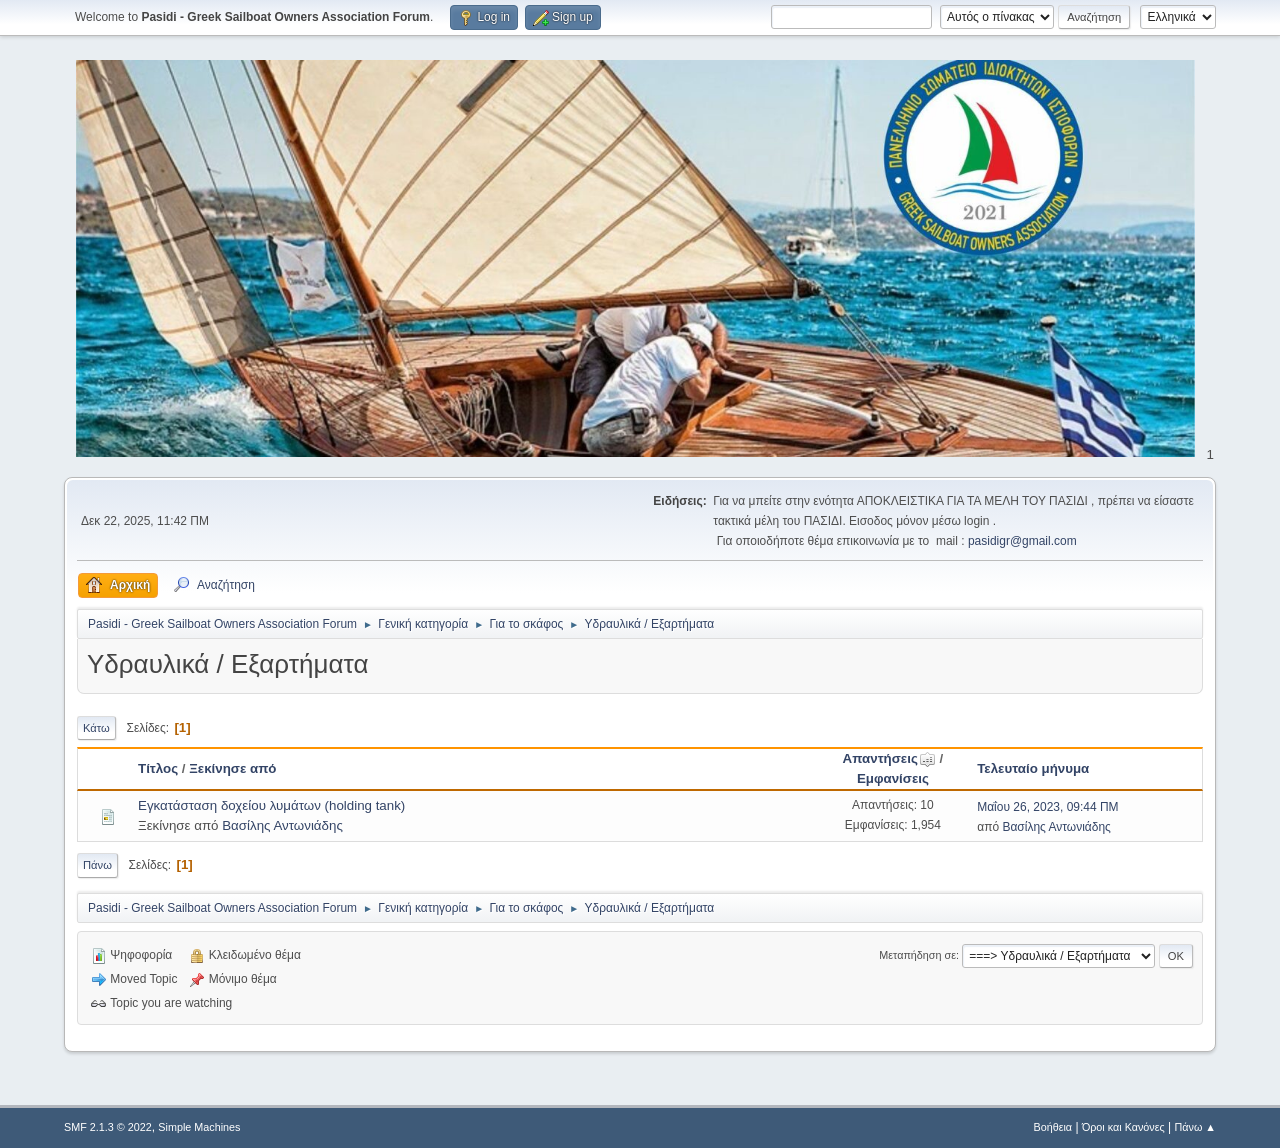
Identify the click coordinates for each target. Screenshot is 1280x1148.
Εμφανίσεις (893, 778)
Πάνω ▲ (1196, 1127)
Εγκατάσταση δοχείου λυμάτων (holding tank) (271, 805)
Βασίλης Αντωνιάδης (282, 825)
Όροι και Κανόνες (1123, 1127)
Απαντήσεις (889, 758)
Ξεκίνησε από (232, 768)
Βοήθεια (1052, 1127)
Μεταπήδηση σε (917, 955)
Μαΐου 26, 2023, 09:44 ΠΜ (1047, 807)
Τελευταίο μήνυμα (1033, 768)
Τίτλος (158, 768)
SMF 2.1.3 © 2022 (108, 1127)
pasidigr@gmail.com (1022, 541)
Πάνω (97, 865)
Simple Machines (199, 1127)
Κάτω (96, 728)
